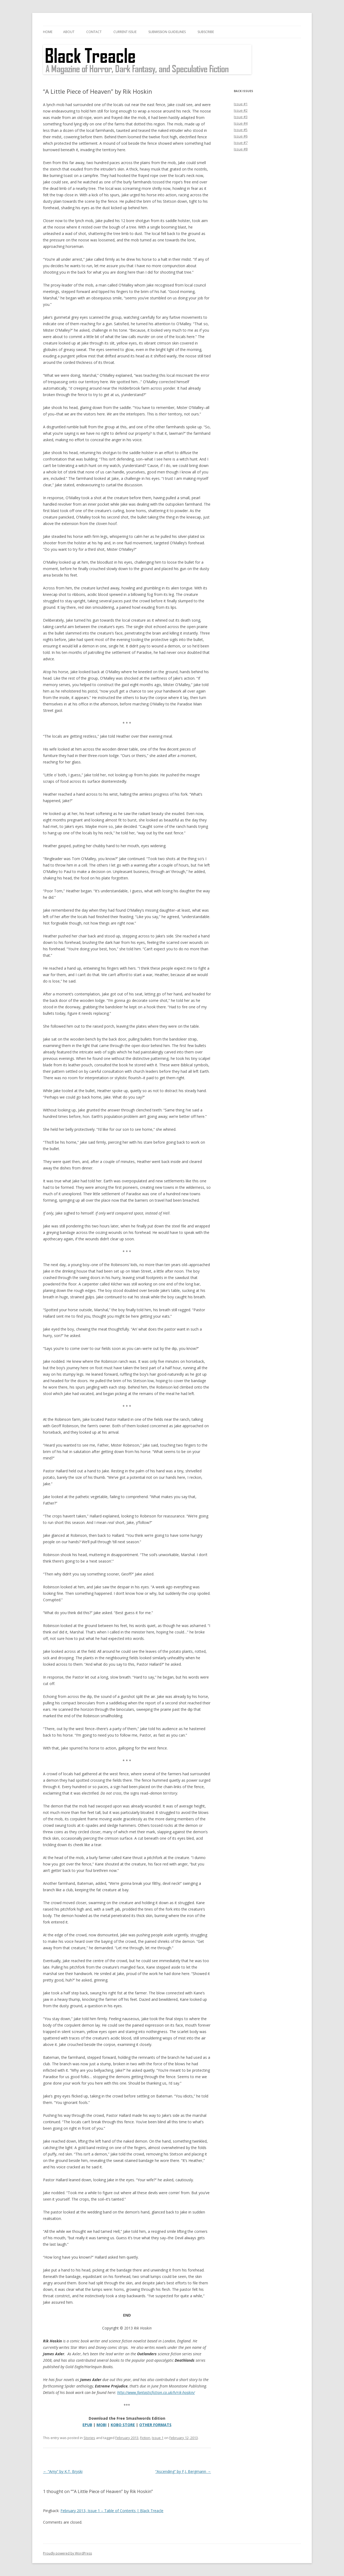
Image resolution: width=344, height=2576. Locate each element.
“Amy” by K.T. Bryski (63, 2471)
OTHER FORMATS (155, 2424)
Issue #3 (241, 116)
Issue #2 (241, 110)
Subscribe (206, 32)
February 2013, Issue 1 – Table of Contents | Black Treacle (111, 2510)
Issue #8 (241, 149)
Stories (89, 2437)
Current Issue (125, 32)
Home (47, 32)
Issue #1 (241, 104)
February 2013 (126, 2437)
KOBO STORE (123, 2424)
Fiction (145, 2437)
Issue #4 (241, 123)
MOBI (101, 2424)
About (68, 32)
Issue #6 (241, 136)
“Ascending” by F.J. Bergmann (183, 2471)
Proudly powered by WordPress (67, 2553)
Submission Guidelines (167, 32)
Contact (94, 32)
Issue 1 (157, 2437)
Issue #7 (241, 142)
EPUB (87, 2424)
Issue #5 (241, 129)
